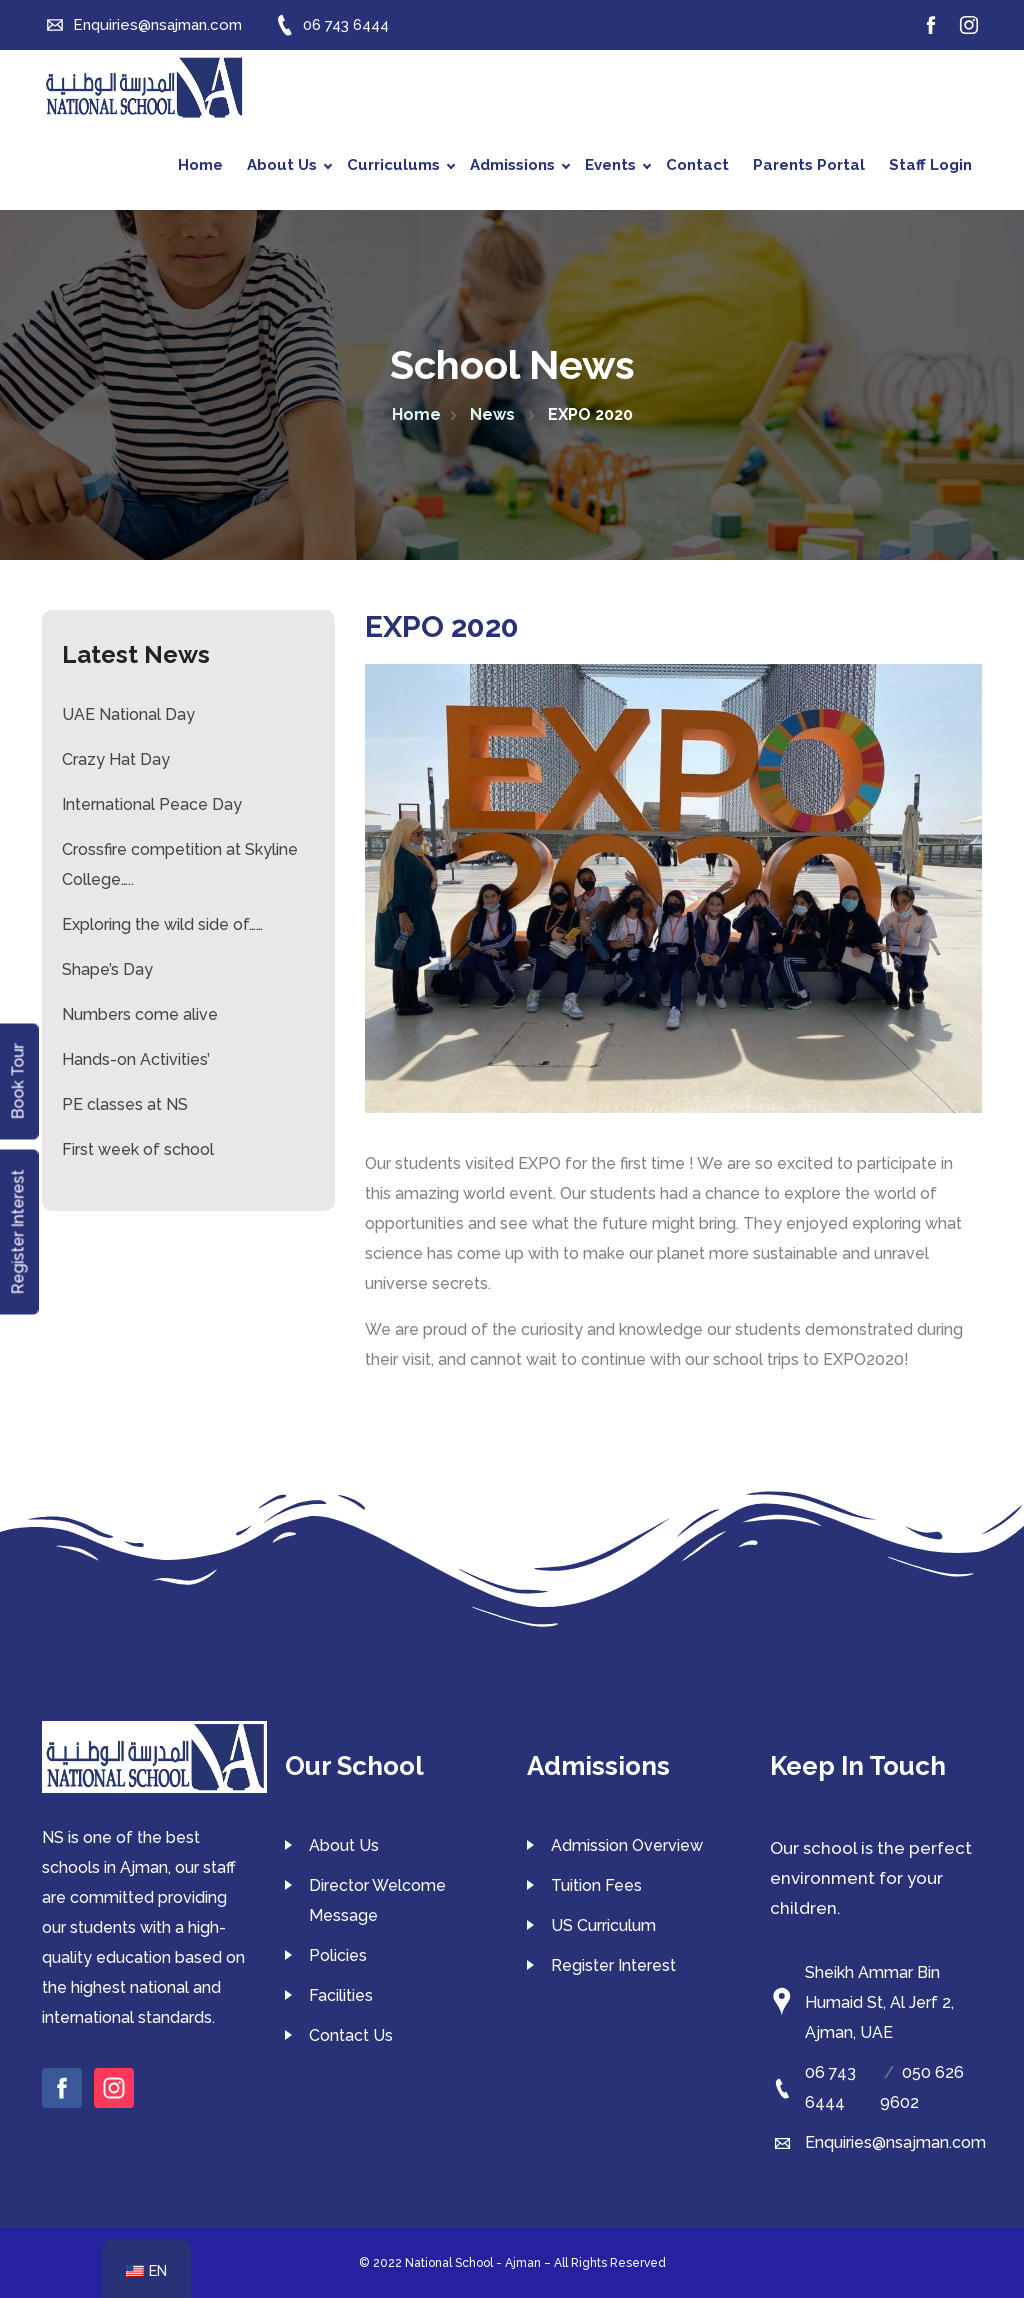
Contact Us (351, 2035)
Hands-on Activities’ (136, 1059)
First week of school (138, 1149)
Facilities (341, 1995)
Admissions (520, 165)
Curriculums (401, 165)
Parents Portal (809, 165)
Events (618, 165)
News (494, 414)
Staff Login (930, 165)
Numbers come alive (140, 1014)
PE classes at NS (125, 1104)
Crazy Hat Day (116, 759)
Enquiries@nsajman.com (895, 2142)
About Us (289, 165)
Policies (338, 1955)
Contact (697, 165)
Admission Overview (627, 1845)
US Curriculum (603, 1925)
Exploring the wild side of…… (162, 924)
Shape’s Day (107, 969)
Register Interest (613, 1965)
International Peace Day (152, 804)
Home (200, 165)
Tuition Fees (596, 1885)
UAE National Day (128, 714)
